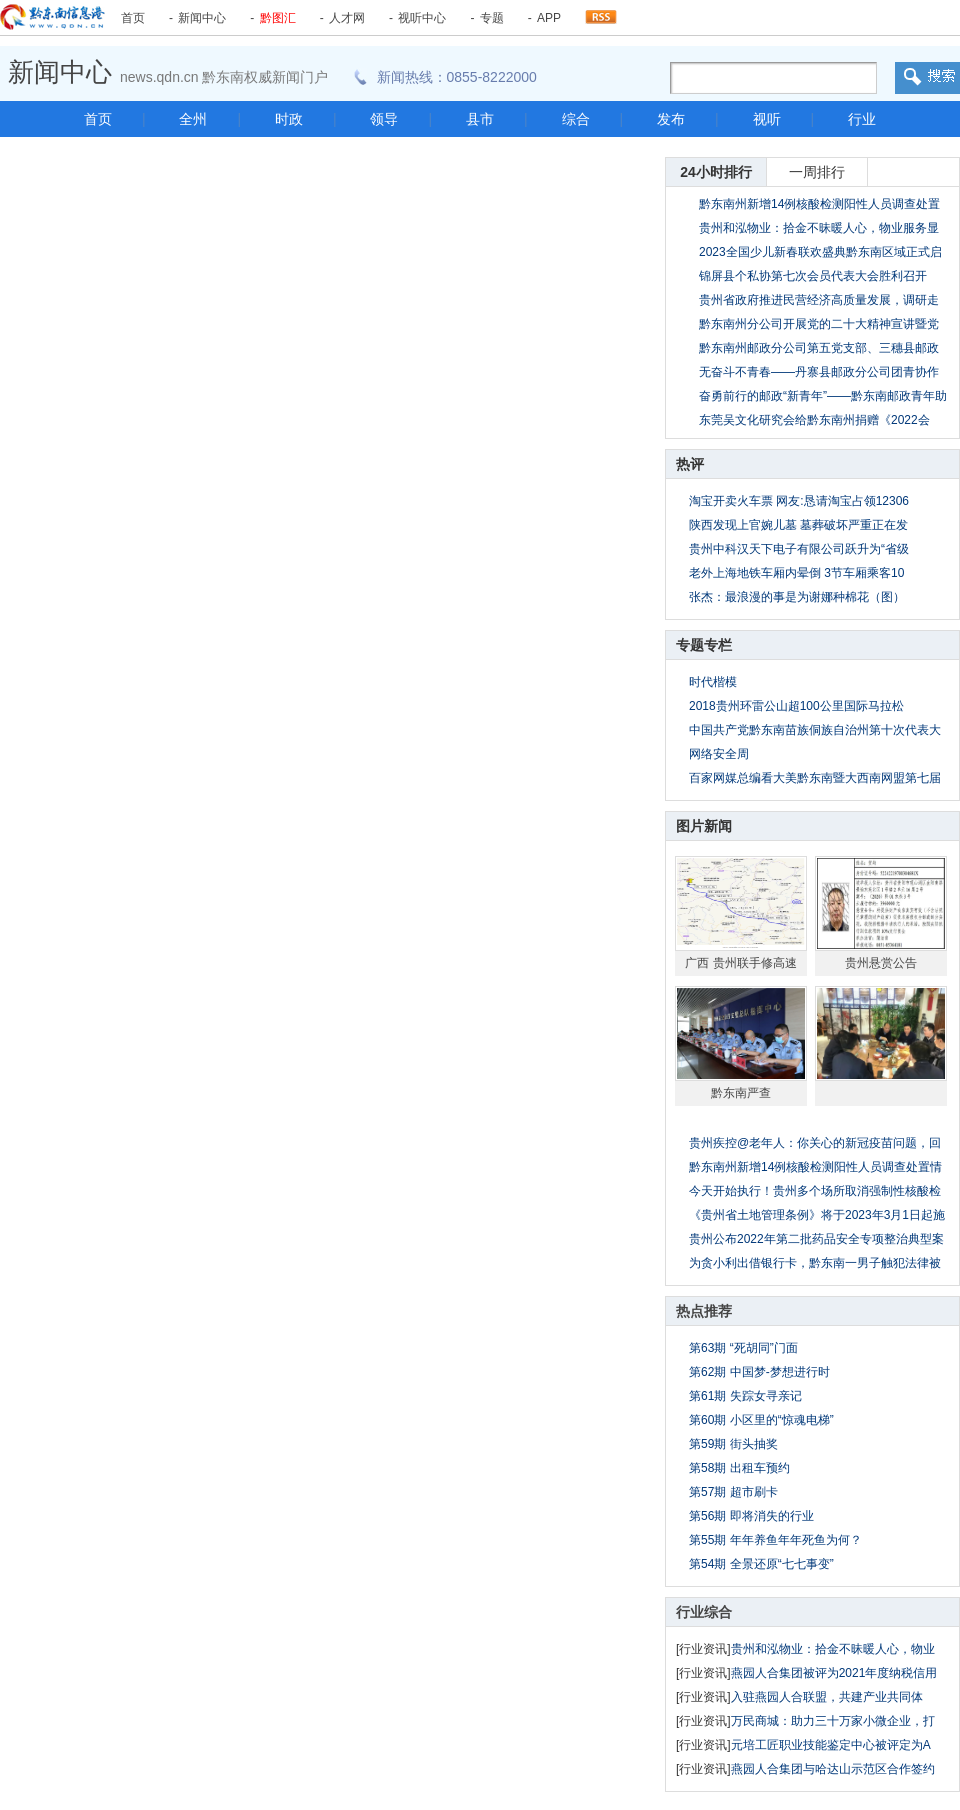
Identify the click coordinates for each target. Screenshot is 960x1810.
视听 (767, 119)
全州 (193, 119)
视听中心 (422, 18)
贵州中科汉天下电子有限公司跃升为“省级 (799, 549)
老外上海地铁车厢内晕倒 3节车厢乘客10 (796, 573)
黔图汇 (278, 18)
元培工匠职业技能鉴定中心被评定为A (831, 1745)
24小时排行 (716, 172)
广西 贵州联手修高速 (740, 963)
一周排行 (817, 172)
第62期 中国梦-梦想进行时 (759, 1372)
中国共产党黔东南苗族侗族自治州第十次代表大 (815, 730)
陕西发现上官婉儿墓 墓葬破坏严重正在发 (798, 525)
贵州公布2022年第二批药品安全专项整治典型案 (816, 1239)
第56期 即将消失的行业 (751, 1516)
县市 (480, 119)
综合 (576, 119)
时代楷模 (713, 682)
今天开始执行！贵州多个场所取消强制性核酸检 (815, 1191)
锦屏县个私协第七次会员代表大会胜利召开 (813, 276)
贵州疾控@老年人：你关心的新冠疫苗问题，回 (815, 1143)
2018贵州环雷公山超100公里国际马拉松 (796, 706)
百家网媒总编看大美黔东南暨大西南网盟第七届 (815, 778)
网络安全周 (719, 754)
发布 (671, 119)
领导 (384, 119)
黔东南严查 (741, 1093)
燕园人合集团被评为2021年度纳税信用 (834, 1673)
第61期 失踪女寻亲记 (745, 1396)
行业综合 (704, 1612)
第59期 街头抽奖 (733, 1444)
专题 (492, 18)
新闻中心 (202, 18)
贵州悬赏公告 (881, 963)
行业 (862, 119)
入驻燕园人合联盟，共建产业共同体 (827, 1697)
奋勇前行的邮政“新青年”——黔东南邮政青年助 (823, 396)
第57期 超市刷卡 (733, 1492)
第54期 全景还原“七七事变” (761, 1564)
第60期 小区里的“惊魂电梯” (761, 1420)
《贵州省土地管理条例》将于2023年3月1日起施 (817, 1215)
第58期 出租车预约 (739, 1468)
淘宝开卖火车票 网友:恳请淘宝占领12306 (799, 501)
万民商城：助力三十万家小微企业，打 (833, 1721)
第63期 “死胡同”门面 (743, 1348)
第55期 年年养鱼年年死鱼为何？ (775, 1540)
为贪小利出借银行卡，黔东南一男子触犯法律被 (815, 1263)
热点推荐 (704, 1311)
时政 (289, 119)
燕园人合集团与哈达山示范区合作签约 (833, 1769)
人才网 (347, 18)
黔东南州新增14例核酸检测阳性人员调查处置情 (815, 1167)
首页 (133, 18)
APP (549, 18)
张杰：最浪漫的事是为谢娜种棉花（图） (797, 597)
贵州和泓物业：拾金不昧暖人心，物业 (833, 1649)
